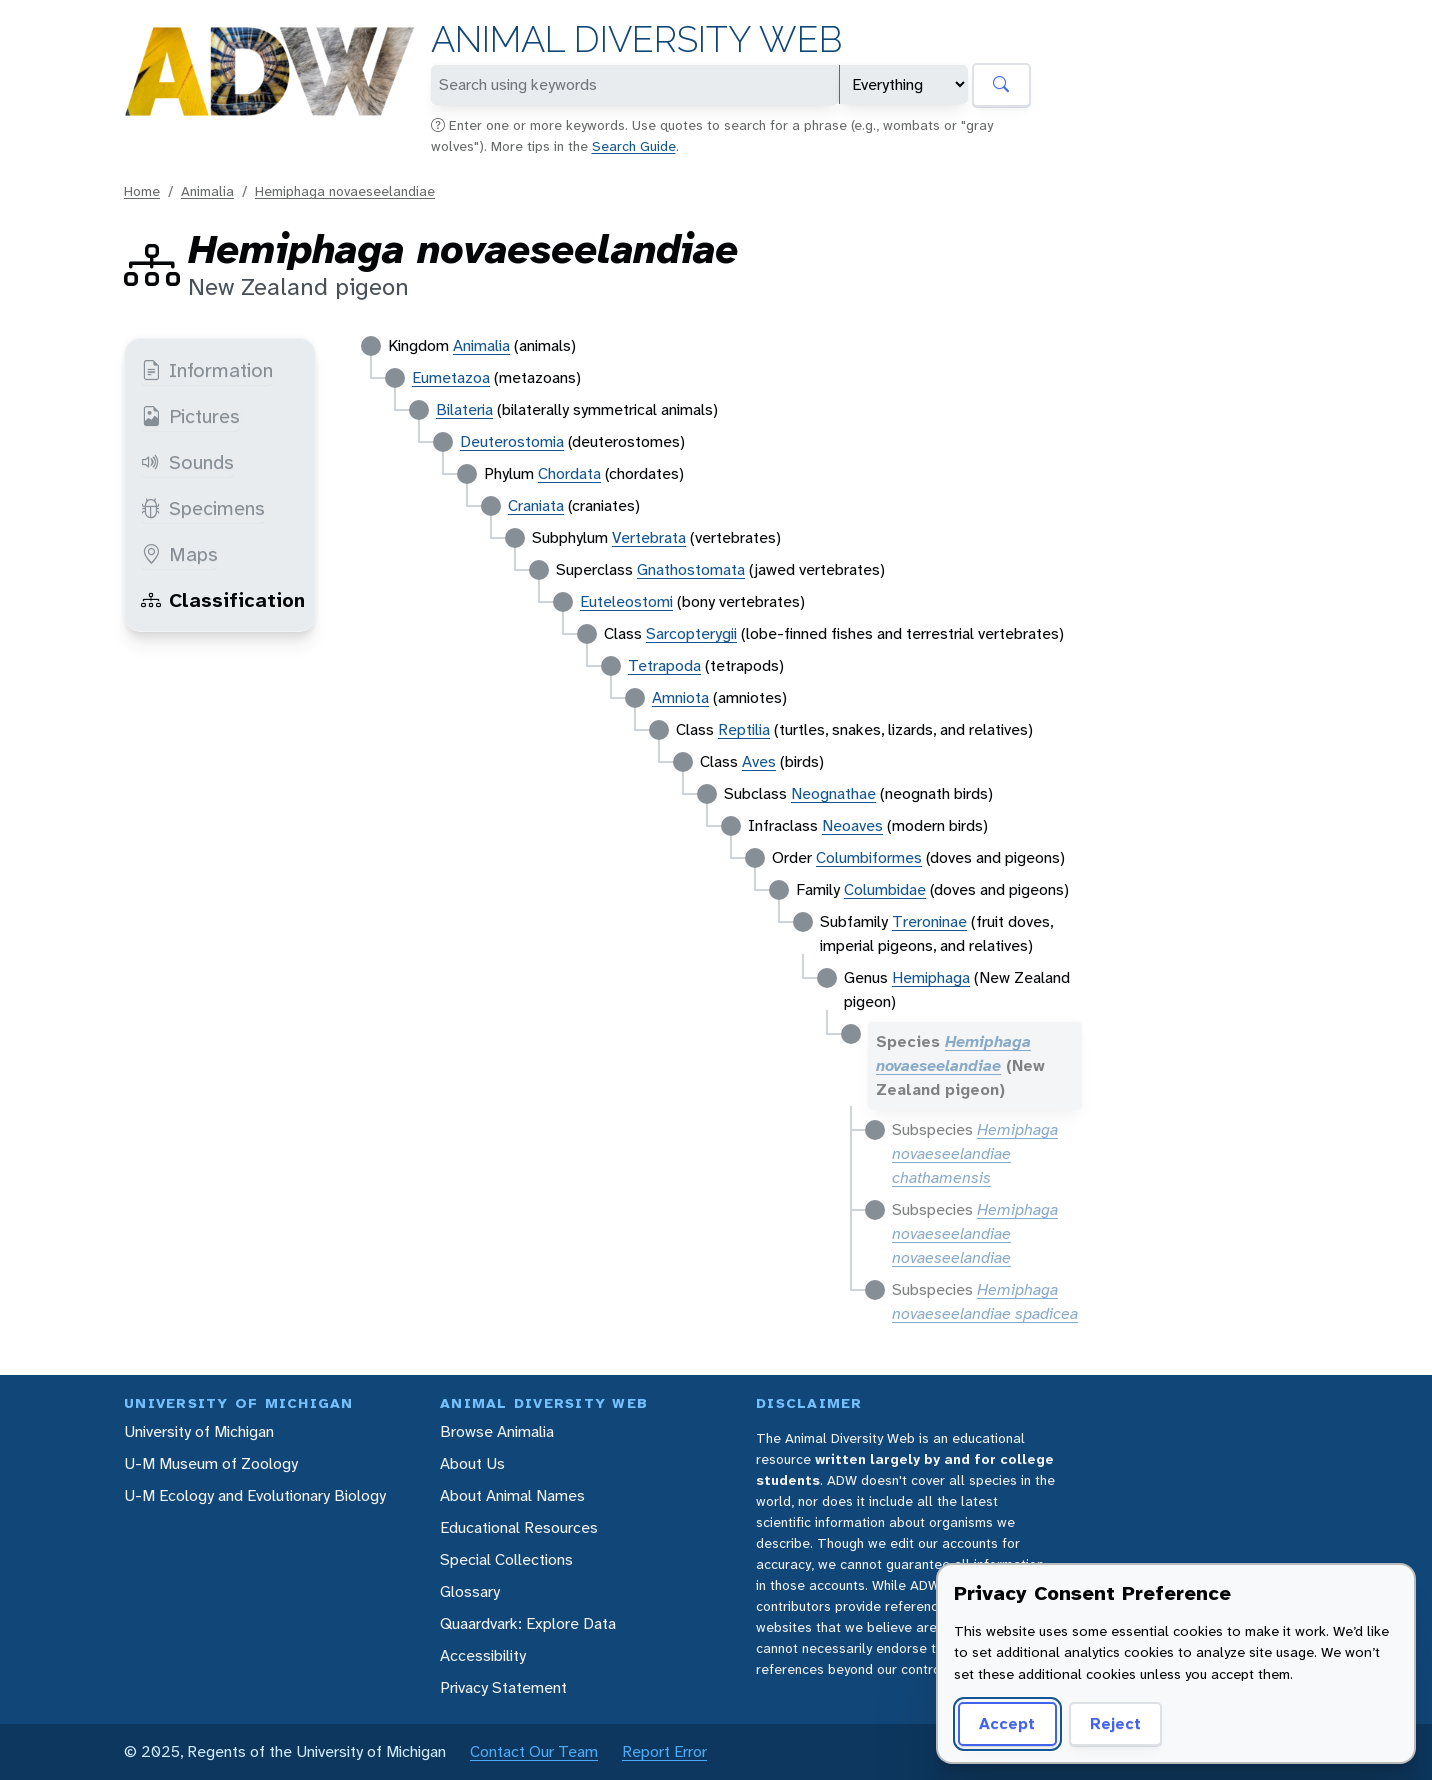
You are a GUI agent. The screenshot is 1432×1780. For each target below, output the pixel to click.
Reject (1115, 1723)
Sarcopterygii (691, 633)
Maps (179, 554)
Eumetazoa (451, 377)
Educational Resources (519, 1527)
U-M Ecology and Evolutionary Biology (255, 1495)
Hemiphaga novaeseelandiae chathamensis (975, 1153)
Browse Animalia (497, 1431)
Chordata (569, 473)
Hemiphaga (931, 977)
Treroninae (929, 921)
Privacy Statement (503, 1687)
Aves (759, 761)
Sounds (187, 462)
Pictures (190, 416)
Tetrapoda (664, 665)
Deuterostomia (512, 441)
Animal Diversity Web (636, 39)
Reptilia (744, 729)
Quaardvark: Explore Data (528, 1623)
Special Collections (506, 1559)
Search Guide (634, 146)
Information (207, 370)
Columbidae (885, 889)
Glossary (470, 1591)
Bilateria (464, 409)
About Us (472, 1463)
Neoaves (852, 825)
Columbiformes (869, 857)
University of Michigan (199, 1431)
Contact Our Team (534, 1751)
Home (142, 191)
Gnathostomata (691, 569)
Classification (223, 600)
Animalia (207, 191)
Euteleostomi (626, 601)
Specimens (203, 508)
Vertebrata (649, 537)
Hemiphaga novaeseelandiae (345, 191)
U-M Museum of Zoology (211, 1463)
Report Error (664, 1751)
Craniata (536, 505)
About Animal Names (512, 1495)
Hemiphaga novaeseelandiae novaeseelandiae (975, 1233)
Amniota (680, 697)
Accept (1007, 1723)
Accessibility (483, 1655)
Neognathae (833, 793)
